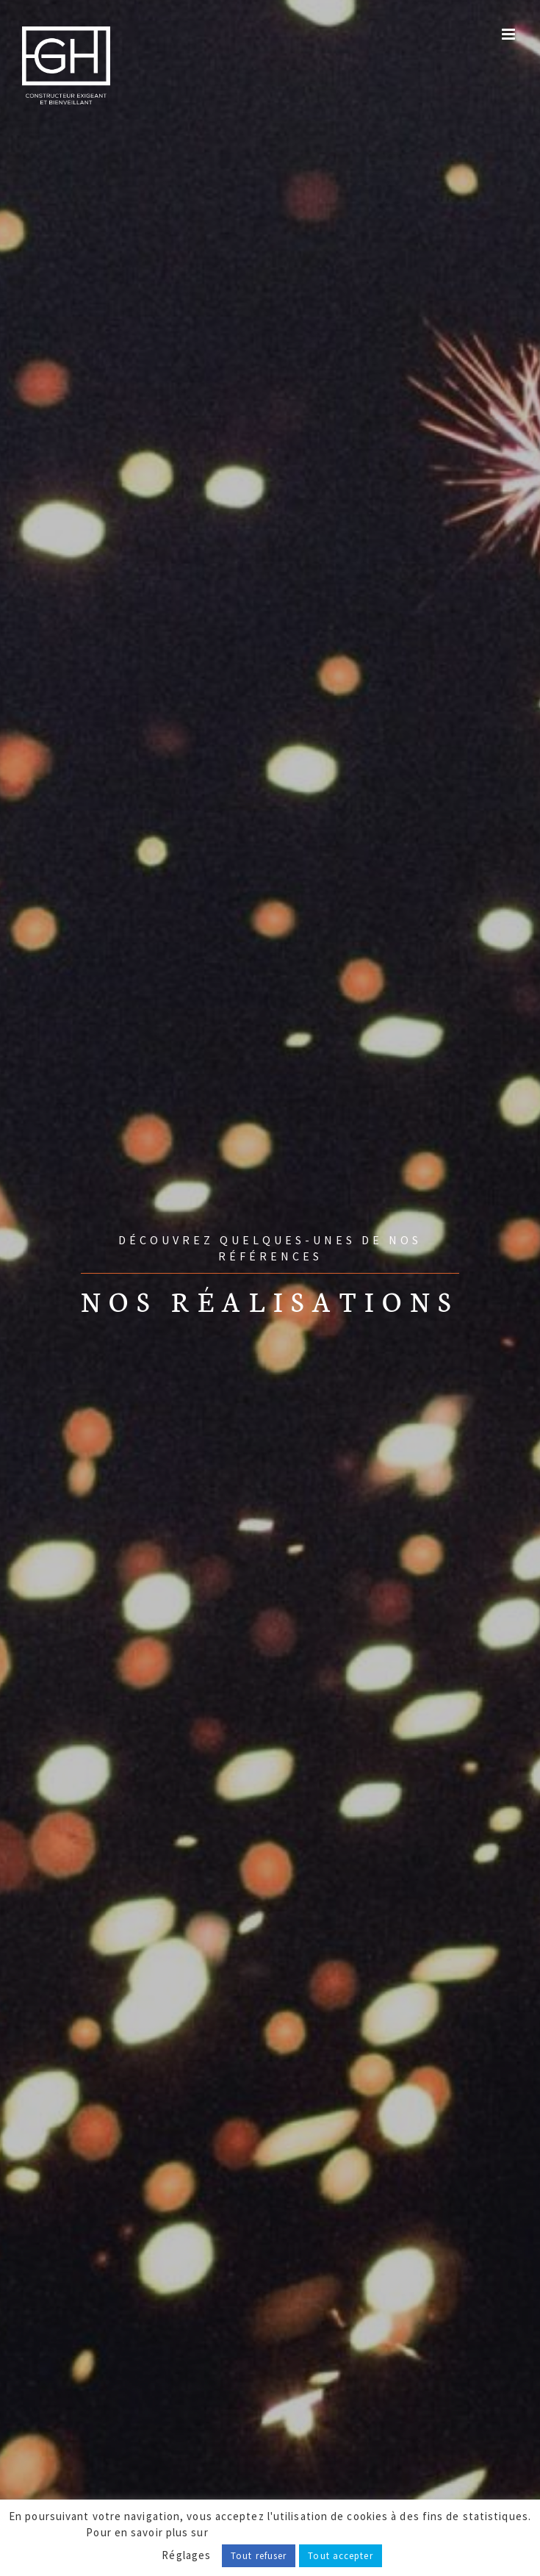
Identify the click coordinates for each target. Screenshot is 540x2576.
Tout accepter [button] (340, 2556)
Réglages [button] (186, 2555)
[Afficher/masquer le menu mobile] (510, 34)
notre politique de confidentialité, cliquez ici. (333, 2532)
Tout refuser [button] (259, 2556)
